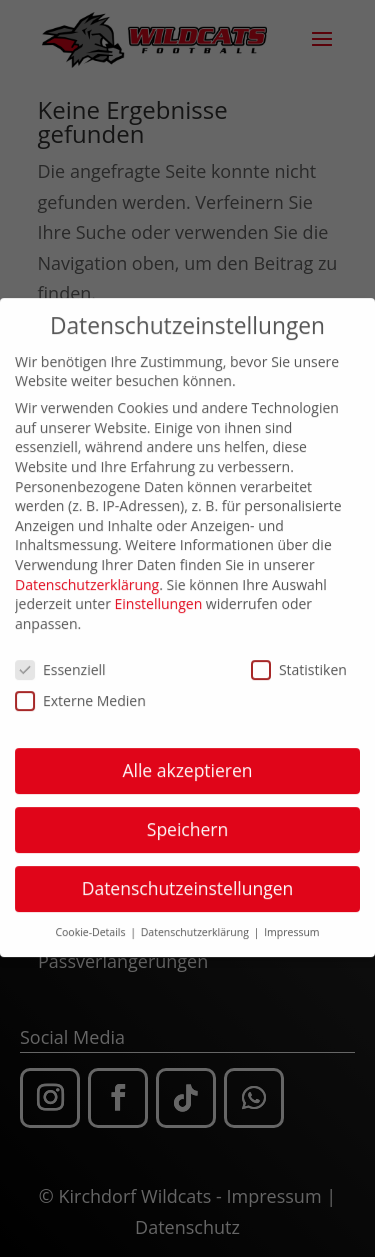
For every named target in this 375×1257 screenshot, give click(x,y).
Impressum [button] (291, 920)
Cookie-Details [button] (91, 920)
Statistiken (299, 656)
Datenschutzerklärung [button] (196, 920)
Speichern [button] (187, 817)
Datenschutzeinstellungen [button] (188, 876)
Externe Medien (80, 687)
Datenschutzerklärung (87, 571)
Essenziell (60, 656)
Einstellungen (159, 591)
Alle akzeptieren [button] (187, 758)
